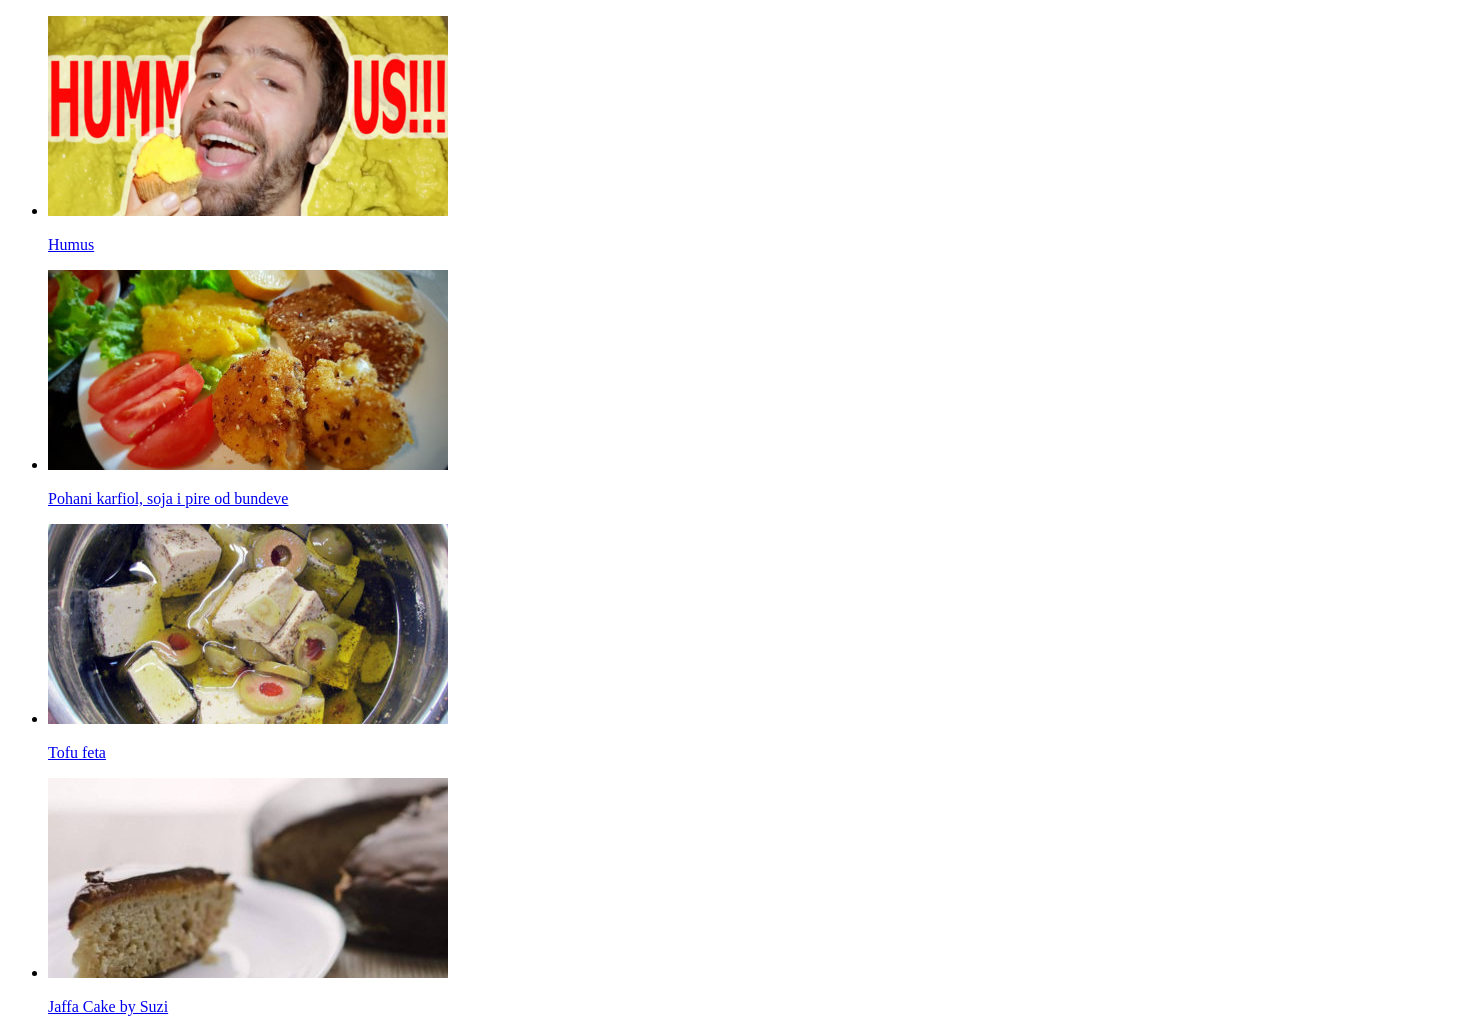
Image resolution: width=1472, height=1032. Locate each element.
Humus (71, 244)
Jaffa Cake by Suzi (108, 1006)
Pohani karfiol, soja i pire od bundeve (168, 498)
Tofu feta (77, 752)
